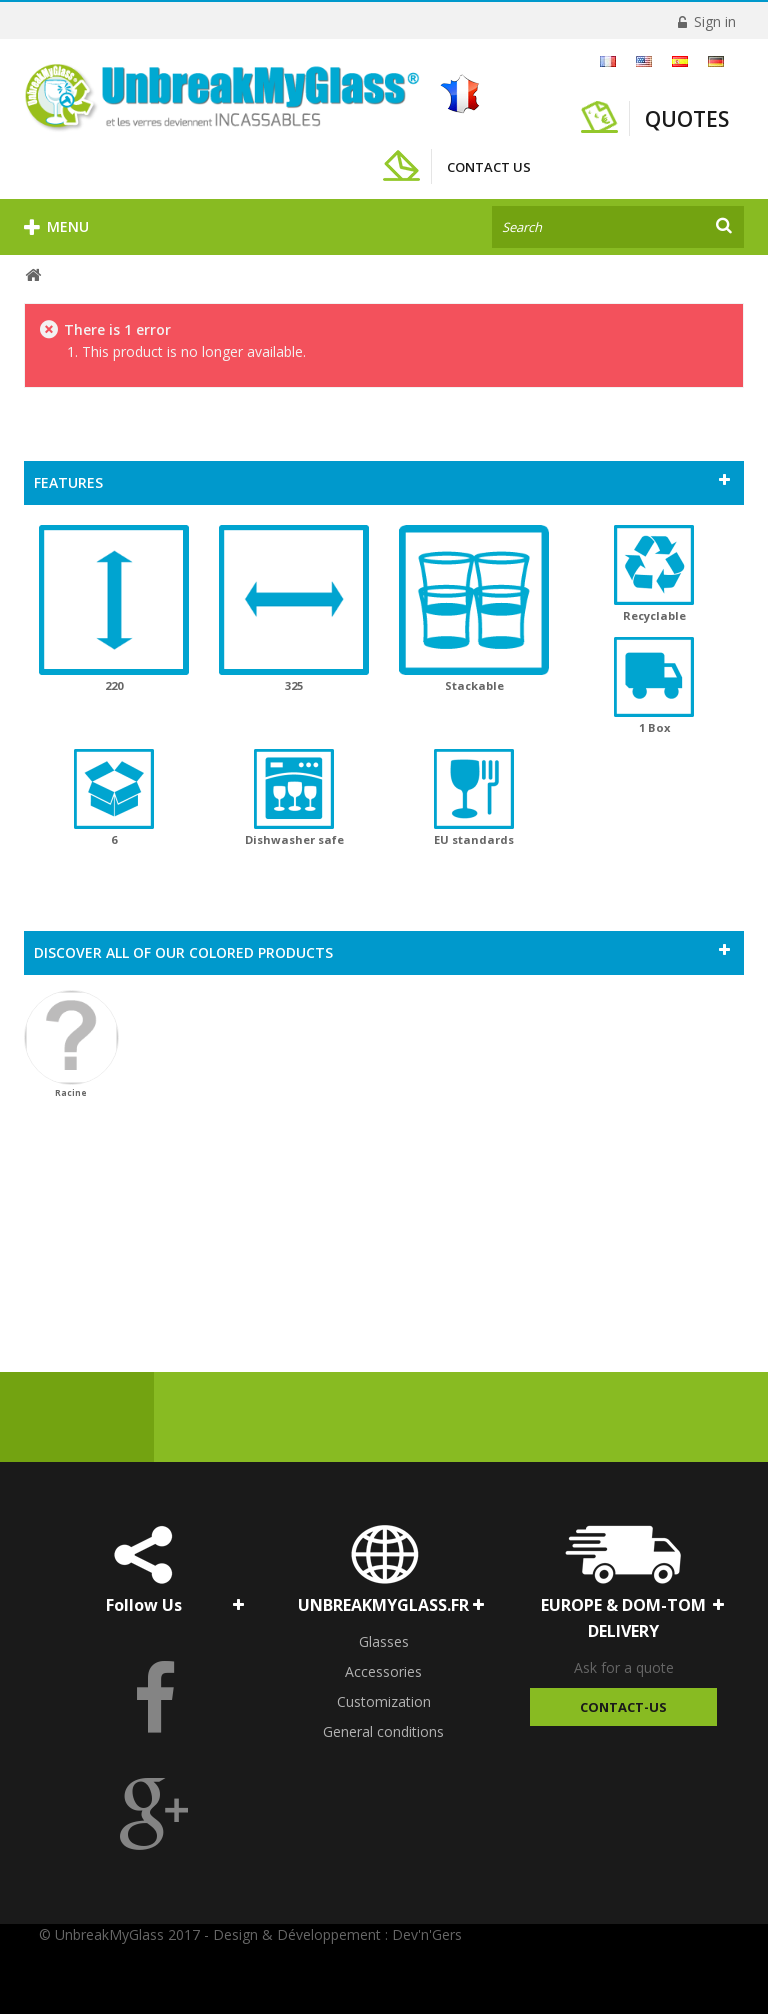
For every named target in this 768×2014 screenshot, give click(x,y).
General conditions (383, 1731)
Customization (384, 1701)
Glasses (384, 1641)
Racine (71, 1044)
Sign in (713, 21)
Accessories (383, 1671)
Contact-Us (623, 1707)
